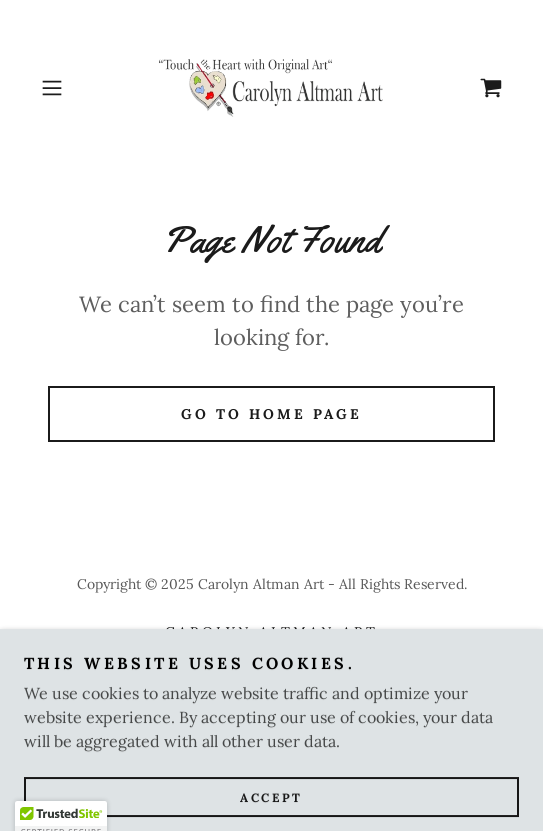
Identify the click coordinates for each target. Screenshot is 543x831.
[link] (271, 88)
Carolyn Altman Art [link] (271, 632)
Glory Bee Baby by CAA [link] (271, 658)
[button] (68, 88)
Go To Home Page (271, 414)
